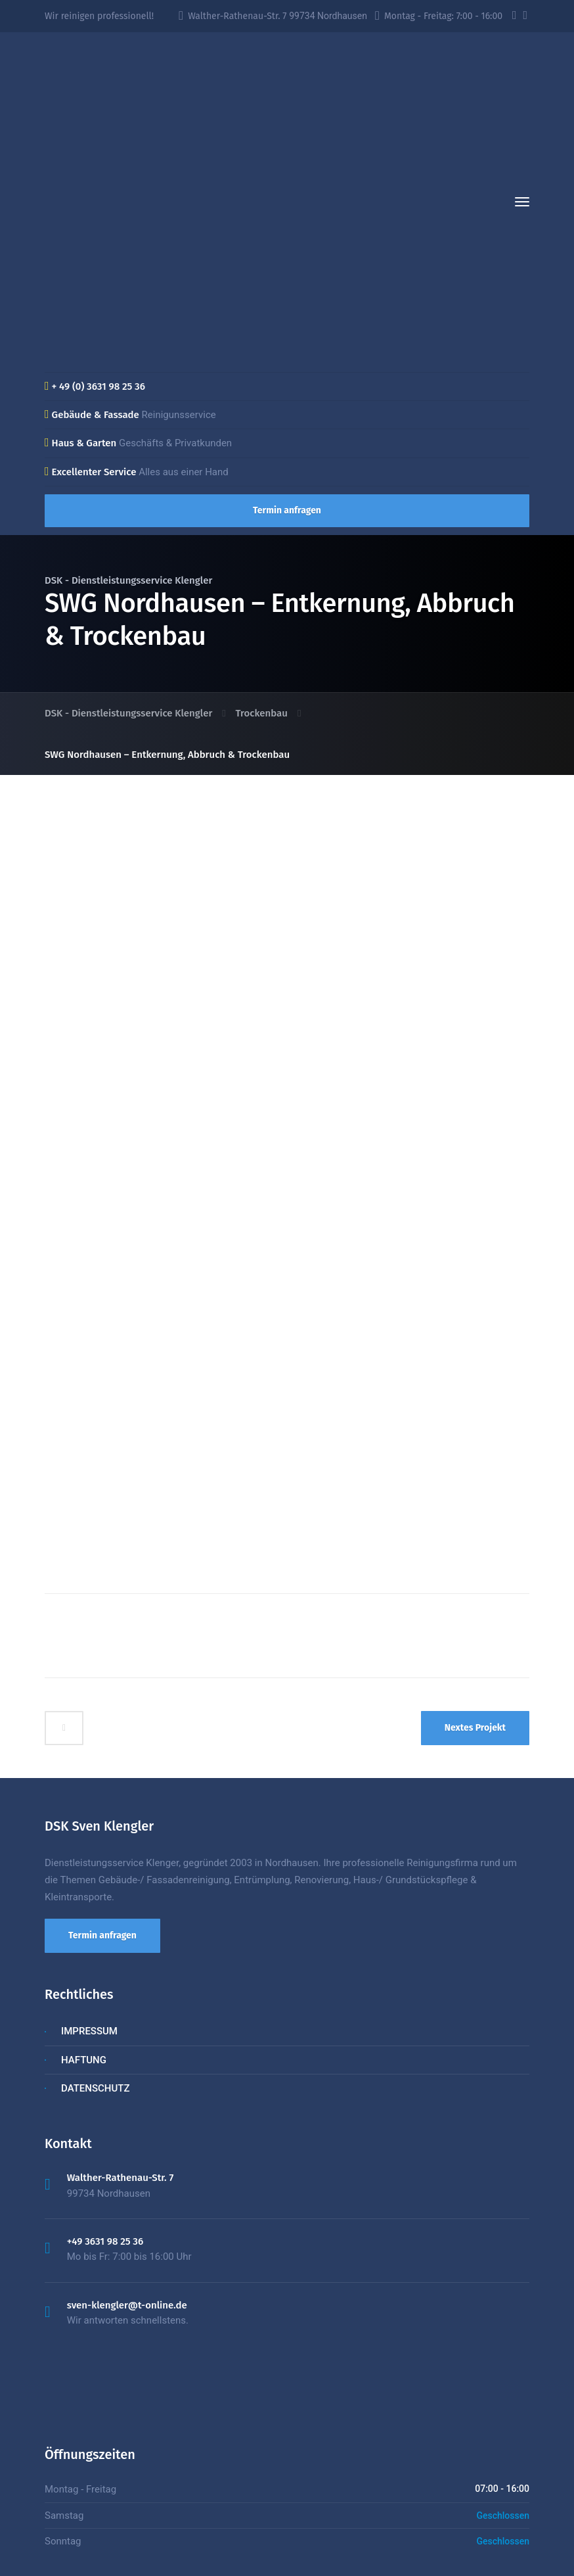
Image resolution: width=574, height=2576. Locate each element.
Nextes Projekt (475, 1635)
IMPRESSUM (89, 1939)
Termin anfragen (287, 510)
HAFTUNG (83, 1967)
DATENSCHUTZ (95, 1996)
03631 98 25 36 (318, 2550)
